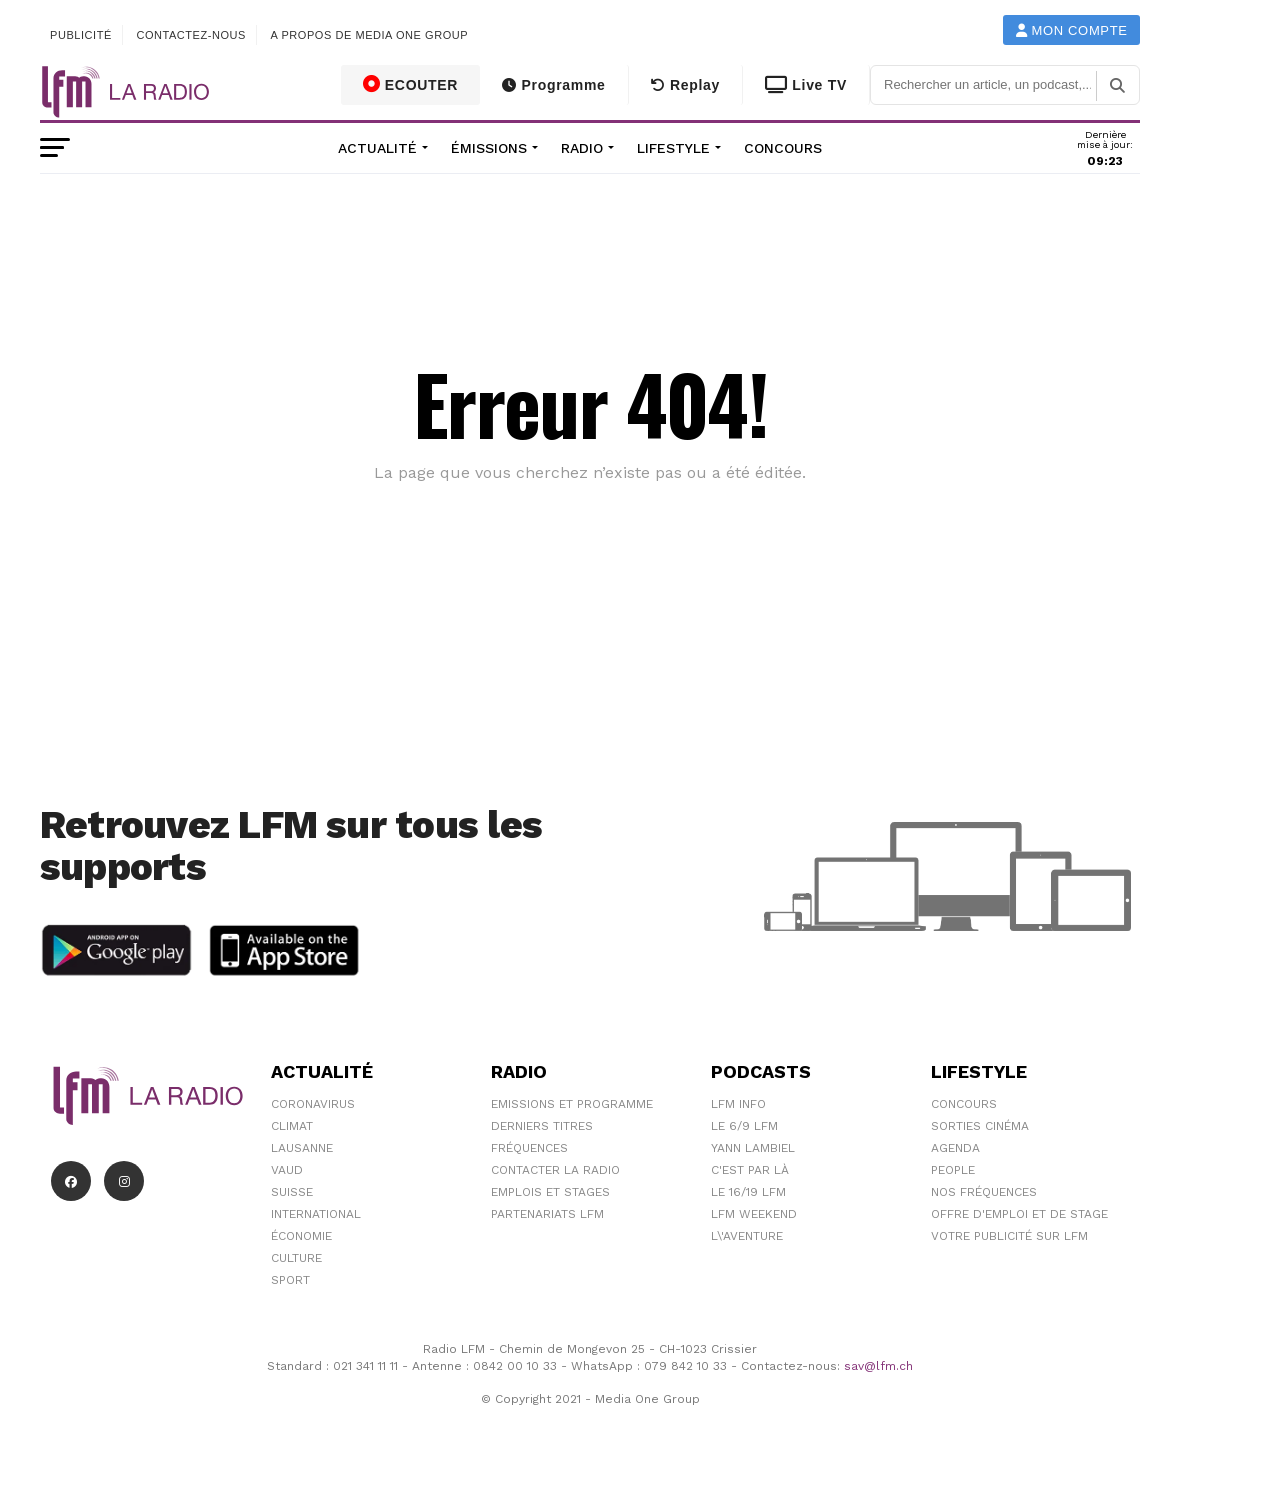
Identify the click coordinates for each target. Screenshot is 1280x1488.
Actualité (377, 148)
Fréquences (529, 1148)
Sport (290, 1280)
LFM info (738, 1104)
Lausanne (302, 1148)
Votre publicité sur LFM (1009, 1236)
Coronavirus (313, 1104)
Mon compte (1072, 30)
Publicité (81, 35)
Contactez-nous (191, 35)
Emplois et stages (550, 1192)
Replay (685, 85)
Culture (296, 1258)
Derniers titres (542, 1126)
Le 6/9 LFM (744, 1126)
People (953, 1170)
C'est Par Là (750, 1170)
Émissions (489, 148)
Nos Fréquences (984, 1192)
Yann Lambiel (753, 1148)
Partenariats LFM (547, 1214)
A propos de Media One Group (370, 35)
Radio (582, 148)
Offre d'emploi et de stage (1019, 1214)
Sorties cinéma (980, 1126)
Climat (292, 1126)
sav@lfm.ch (878, 1366)
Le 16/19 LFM (748, 1192)
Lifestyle (673, 148)
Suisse (292, 1192)
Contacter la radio (555, 1170)
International (316, 1214)
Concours (783, 148)
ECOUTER (411, 84)
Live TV (806, 85)
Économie (301, 1236)
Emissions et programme (572, 1104)
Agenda (955, 1148)
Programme (553, 85)
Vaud (287, 1170)
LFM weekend (754, 1214)
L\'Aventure (747, 1236)
